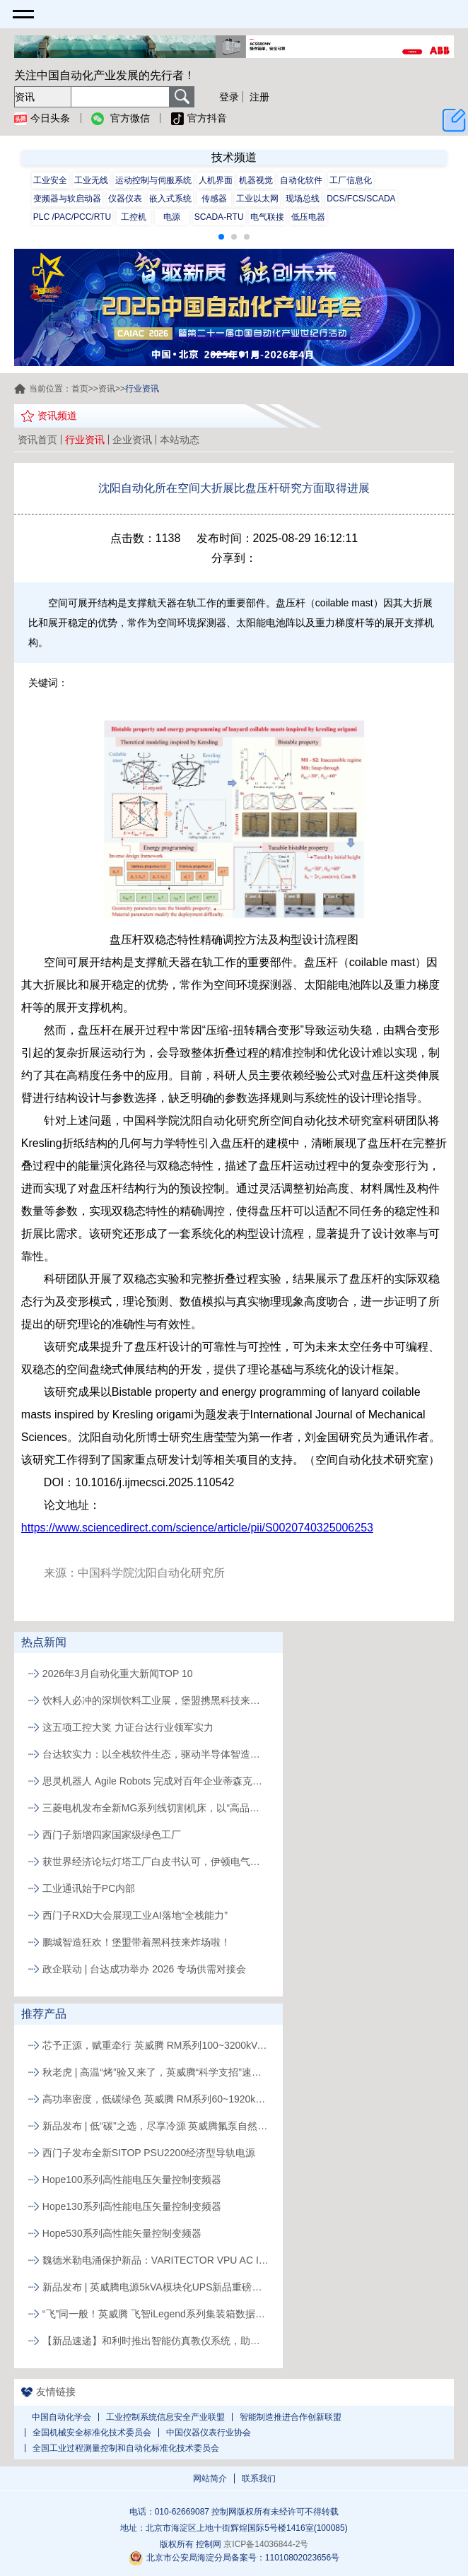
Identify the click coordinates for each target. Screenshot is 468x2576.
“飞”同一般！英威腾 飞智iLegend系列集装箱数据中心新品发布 (155, 2313)
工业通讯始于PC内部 (88, 1888)
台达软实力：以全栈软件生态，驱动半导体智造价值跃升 (155, 1754)
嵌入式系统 (170, 199)
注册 (259, 96)
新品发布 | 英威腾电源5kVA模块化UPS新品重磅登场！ (155, 2287)
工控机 (133, 217)
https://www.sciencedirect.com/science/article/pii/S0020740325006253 (197, 1528)
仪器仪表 (125, 199)
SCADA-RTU (219, 217)
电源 (171, 217)
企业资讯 (132, 439)
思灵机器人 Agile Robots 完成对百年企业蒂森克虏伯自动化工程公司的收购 (155, 1781)
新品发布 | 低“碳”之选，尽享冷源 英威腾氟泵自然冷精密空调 (155, 2125)
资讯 (106, 389)
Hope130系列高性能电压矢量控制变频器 (131, 2206)
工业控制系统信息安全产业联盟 (165, 2417)
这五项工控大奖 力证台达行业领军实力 (127, 1727)
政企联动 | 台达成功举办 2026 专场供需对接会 (144, 1969)
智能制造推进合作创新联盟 (290, 2417)
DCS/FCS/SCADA (361, 199)
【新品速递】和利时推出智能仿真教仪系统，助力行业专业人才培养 (155, 2340)
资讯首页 (37, 439)
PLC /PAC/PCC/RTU (72, 217)
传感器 (214, 199)
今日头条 (42, 118)
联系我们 (259, 2478)
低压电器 (308, 217)
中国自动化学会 (61, 2417)
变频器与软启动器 (67, 199)
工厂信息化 (350, 180)
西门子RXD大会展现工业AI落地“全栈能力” (135, 1915)
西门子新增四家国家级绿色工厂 (111, 1834)
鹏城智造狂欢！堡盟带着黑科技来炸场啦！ (136, 1942)
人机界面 (216, 180)
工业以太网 (257, 199)
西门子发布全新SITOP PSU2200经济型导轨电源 (148, 2152)
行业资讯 (85, 439)
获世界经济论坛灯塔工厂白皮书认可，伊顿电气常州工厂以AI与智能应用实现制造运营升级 (155, 1861)
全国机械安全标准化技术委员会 (92, 2432)
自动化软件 (301, 180)
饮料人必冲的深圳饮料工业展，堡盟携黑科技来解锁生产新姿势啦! (155, 1700)
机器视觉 (256, 180)
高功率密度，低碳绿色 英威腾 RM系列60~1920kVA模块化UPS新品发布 (155, 2099)
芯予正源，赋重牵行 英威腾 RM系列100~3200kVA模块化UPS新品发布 (155, 2045)
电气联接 (267, 217)
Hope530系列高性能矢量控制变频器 (121, 2233)
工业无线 (91, 180)
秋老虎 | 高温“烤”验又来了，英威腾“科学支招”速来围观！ (155, 2072)
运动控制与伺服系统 (153, 180)
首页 (79, 389)
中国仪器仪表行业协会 (208, 2432)
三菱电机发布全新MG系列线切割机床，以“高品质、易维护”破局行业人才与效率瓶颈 (155, 1807)
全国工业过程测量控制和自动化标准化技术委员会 (126, 2448)
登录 (229, 96)
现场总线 (303, 199)
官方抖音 (199, 118)
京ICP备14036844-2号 (265, 2544)
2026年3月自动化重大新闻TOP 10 (117, 1673)
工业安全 (50, 180)
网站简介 (210, 2478)
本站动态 (179, 439)
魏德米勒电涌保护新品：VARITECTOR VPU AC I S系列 (155, 2260)
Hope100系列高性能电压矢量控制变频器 (131, 2179)
